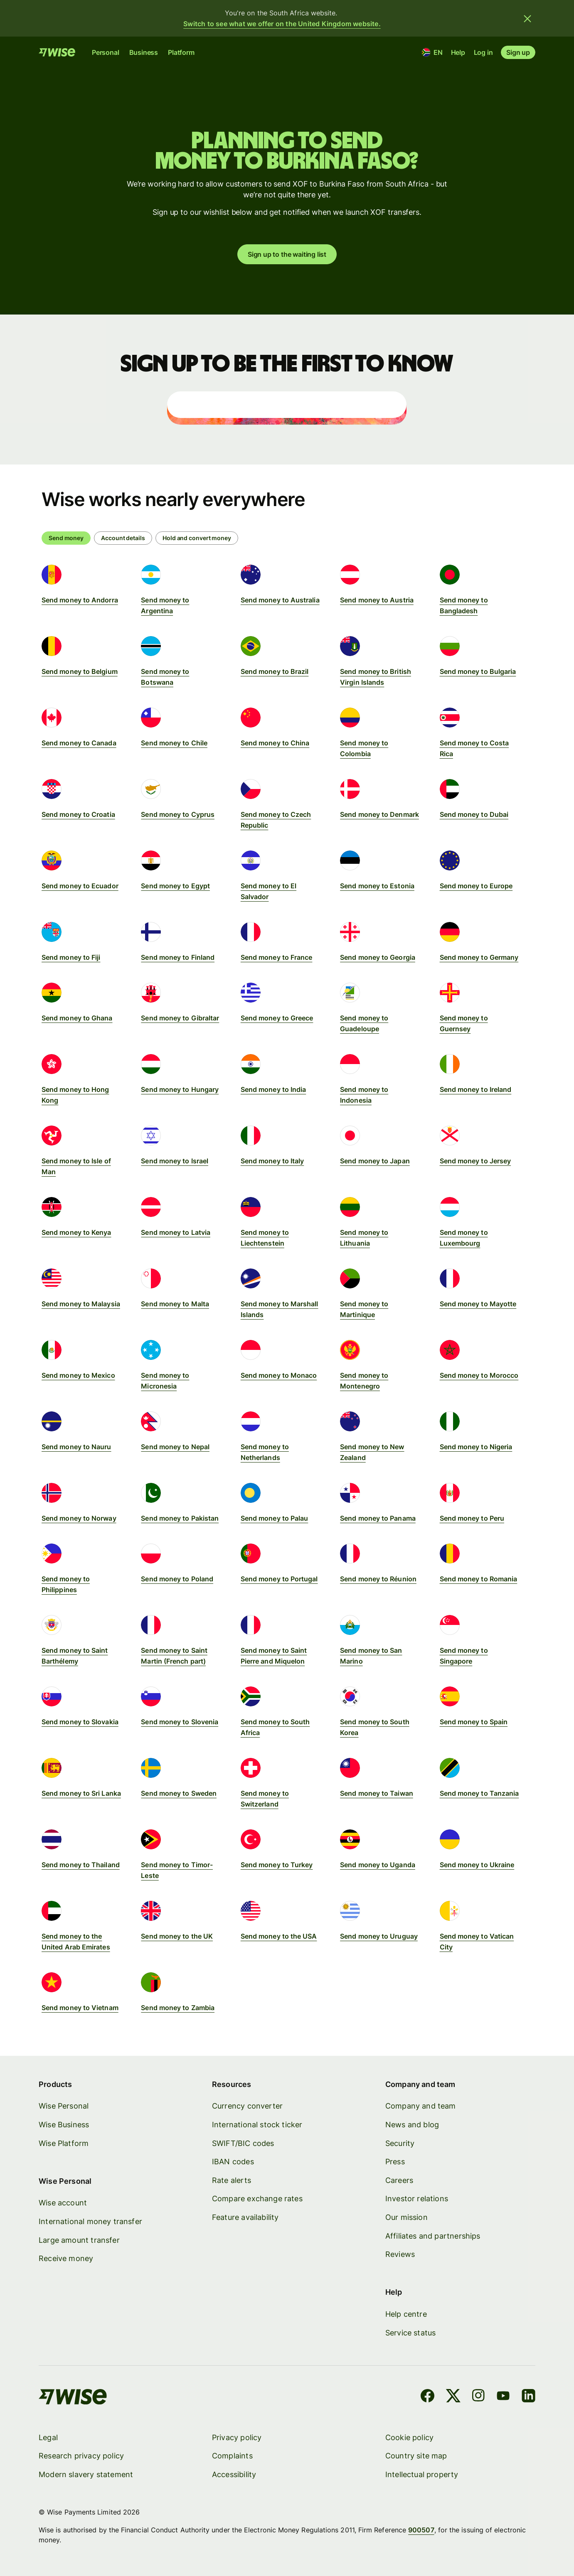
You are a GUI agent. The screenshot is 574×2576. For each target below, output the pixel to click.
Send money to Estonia (377, 886)
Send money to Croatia (78, 814)
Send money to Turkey (277, 1865)
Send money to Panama (378, 1518)
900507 (421, 2530)
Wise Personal (64, 2106)
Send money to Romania (478, 1579)
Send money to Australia (280, 600)
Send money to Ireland (476, 1089)
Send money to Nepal (175, 1447)
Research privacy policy (81, 2456)
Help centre (406, 2314)
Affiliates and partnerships (432, 2236)
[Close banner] (527, 18)
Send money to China (275, 743)
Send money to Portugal (279, 1579)
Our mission (406, 2217)
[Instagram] (478, 2397)
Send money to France (277, 957)
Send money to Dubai (474, 814)
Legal (48, 2437)
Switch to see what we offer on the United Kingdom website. (282, 24)
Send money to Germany (479, 957)
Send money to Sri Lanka (81, 1793)
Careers (399, 2180)
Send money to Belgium (80, 671)
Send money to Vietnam (80, 2007)
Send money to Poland (177, 1579)
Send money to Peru (472, 1518)
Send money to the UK (177, 1936)
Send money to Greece (277, 1018)
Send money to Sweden (179, 1793)
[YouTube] (503, 2397)
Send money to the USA (279, 1936)
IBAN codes (233, 2162)
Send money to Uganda (377, 1865)
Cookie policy (409, 2437)
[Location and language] (432, 52)
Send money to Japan (375, 1161)
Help (458, 52)
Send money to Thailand (81, 1865)
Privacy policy (237, 2437)
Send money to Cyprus (177, 814)
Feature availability (245, 2217)
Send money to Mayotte (478, 1304)
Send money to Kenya (76, 1232)
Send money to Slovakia (80, 1722)
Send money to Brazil (275, 671)
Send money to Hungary (180, 1089)
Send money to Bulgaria (478, 671)
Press (395, 2162)
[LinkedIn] (528, 2397)
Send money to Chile (174, 743)
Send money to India (273, 1089)
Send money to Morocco (479, 1375)
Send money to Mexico (78, 1375)
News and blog (412, 2125)
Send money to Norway (79, 1518)
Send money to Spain (474, 1722)
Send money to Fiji (71, 957)
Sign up (518, 52)
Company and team (420, 2106)
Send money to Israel (174, 1161)
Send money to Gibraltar (180, 1018)
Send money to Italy (272, 1161)
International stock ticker (257, 2125)
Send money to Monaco (279, 1375)
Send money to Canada (79, 743)
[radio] (123, 538)
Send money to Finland (177, 957)
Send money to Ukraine (477, 1865)
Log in (483, 52)
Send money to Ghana (77, 1018)
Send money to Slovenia (179, 1722)
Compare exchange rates (257, 2199)
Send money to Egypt (175, 886)
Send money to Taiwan (376, 1793)
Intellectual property (421, 2474)
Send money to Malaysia (81, 1304)
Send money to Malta (175, 1304)
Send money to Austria (377, 600)
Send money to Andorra (80, 600)
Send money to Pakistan (180, 1518)
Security (399, 2143)
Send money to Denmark (379, 814)
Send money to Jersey (475, 1161)
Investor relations (416, 2199)
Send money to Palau (274, 1518)
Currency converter (247, 2106)
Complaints (232, 2456)
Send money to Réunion (378, 1579)
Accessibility (234, 2474)
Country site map (416, 2456)
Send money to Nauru (76, 1447)
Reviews (400, 2254)
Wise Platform (64, 2143)
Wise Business (64, 2125)
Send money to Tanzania (479, 1793)
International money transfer (90, 2221)
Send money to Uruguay (379, 1936)
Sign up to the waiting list (287, 255)
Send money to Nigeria (476, 1447)
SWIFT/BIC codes (243, 2143)
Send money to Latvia (175, 1232)
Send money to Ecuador (80, 886)
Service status (410, 2332)
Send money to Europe (476, 886)
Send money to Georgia (377, 957)
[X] (453, 2397)
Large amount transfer (79, 2240)
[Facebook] (427, 2397)
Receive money (66, 2258)
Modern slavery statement (86, 2474)
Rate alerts (231, 2180)
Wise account (63, 2203)
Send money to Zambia (177, 2007)
